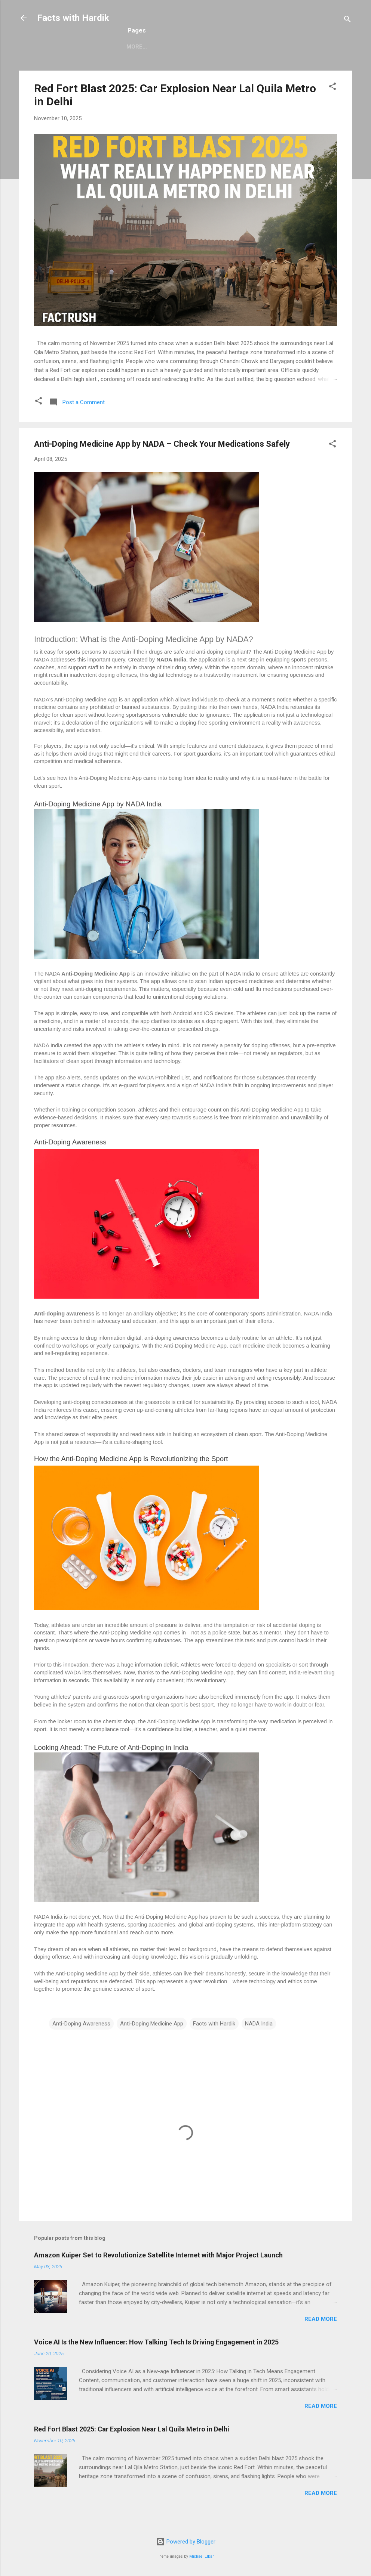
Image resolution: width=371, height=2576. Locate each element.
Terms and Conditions (210, 61)
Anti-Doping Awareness (81, 2039)
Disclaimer (275, 61)
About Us (97, 61)
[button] (332, 103)
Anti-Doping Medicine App (151, 2039)
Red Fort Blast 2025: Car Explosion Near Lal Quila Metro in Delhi (131, 2445)
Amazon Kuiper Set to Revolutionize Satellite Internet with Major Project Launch (158, 2271)
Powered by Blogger (185, 2542)
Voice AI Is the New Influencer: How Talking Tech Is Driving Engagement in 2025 (156, 2358)
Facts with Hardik (73, 18)
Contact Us (143, 61)
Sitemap (57, 61)
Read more (320, 2335)
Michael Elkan (202, 2556)
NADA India (259, 2039)
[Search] (347, 20)
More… (316, 61)
